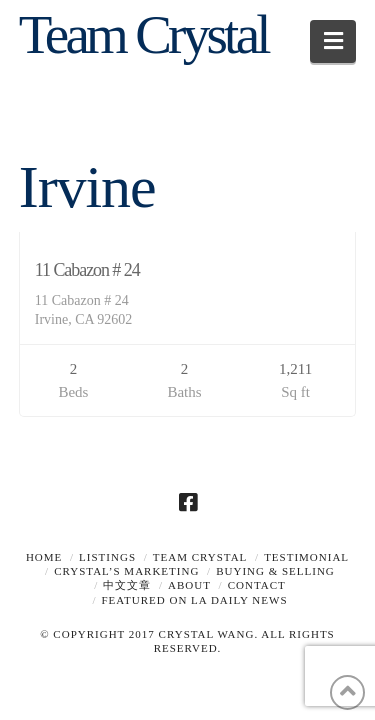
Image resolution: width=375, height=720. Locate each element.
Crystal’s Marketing (126, 571)
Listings (107, 557)
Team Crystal (143, 34)
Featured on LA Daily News (195, 600)
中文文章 (127, 585)
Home (44, 557)
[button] (333, 41)
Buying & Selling (275, 571)
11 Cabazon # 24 (87, 270)
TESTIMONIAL (306, 557)
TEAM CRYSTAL (200, 557)
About (189, 585)
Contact (257, 585)
